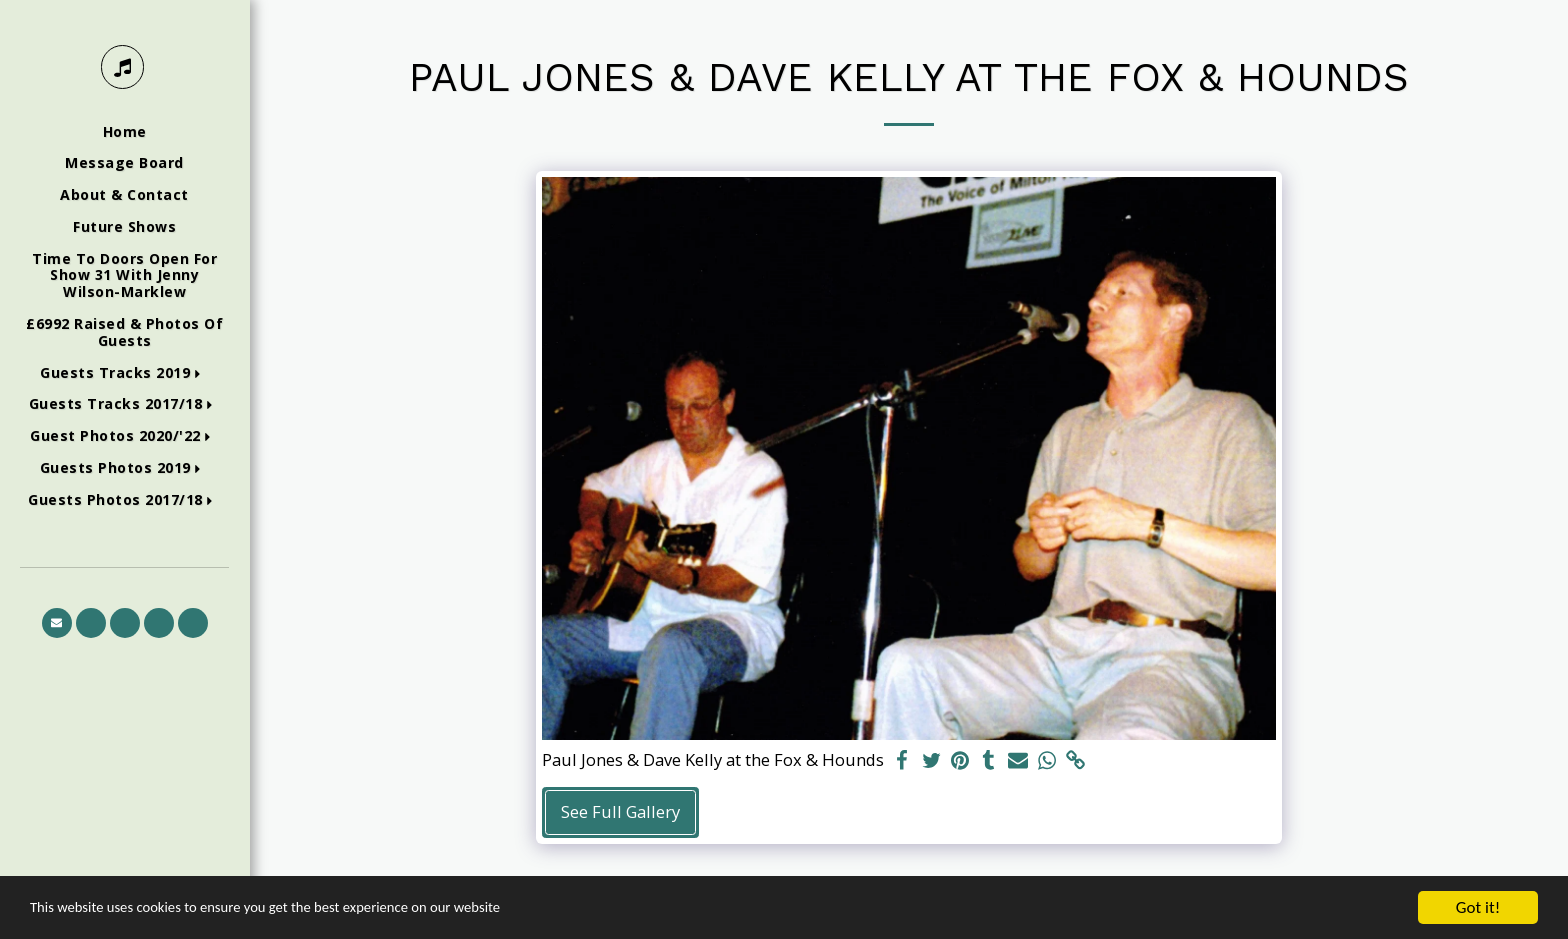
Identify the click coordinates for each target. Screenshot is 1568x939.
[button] (124, 373)
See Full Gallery (620, 811)
